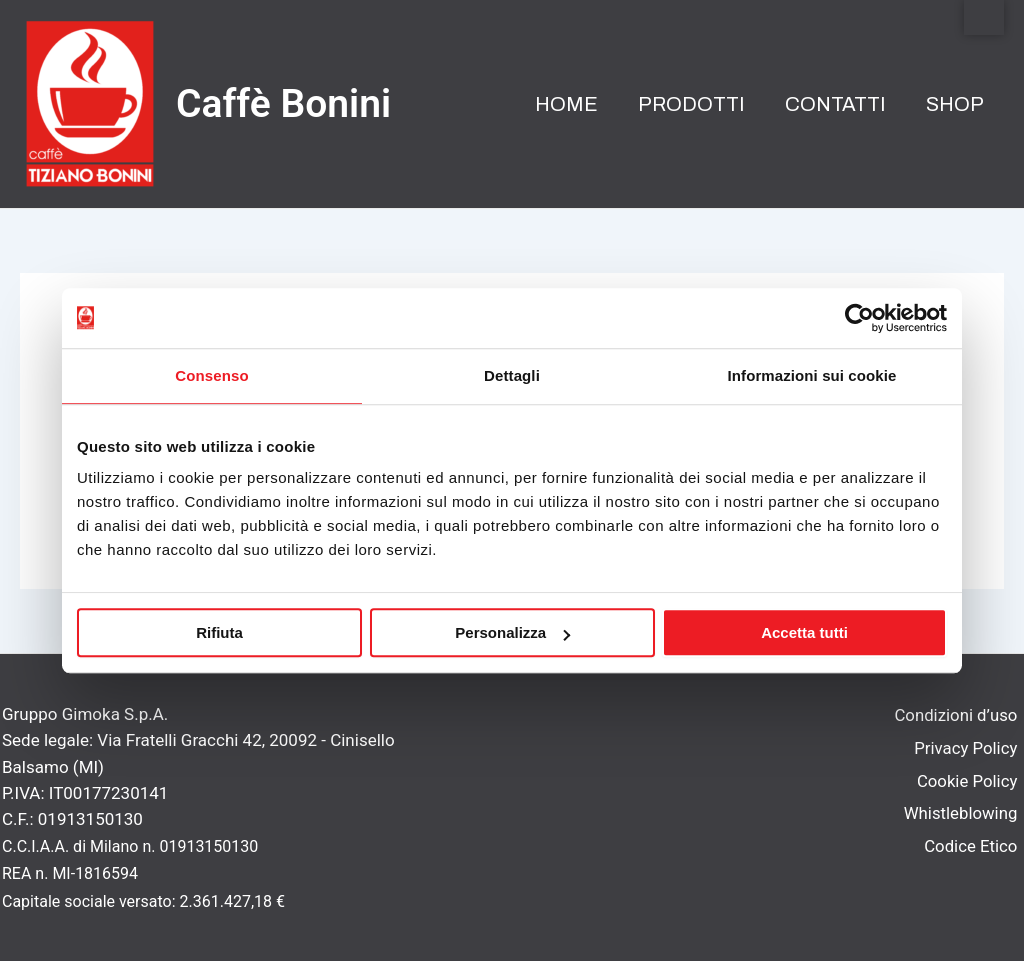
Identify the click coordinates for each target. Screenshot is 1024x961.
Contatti (835, 104)
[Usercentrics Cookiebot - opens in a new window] (859, 318)
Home (566, 104)
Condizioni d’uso (957, 716)
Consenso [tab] (211, 375)
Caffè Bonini (283, 104)
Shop (955, 104)
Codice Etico (972, 853)
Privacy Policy (967, 750)
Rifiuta (219, 632)
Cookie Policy (969, 785)
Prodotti (691, 104)
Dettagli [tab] (512, 375)
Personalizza (512, 632)
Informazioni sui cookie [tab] (812, 375)
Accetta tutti (804, 632)
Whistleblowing (962, 819)
